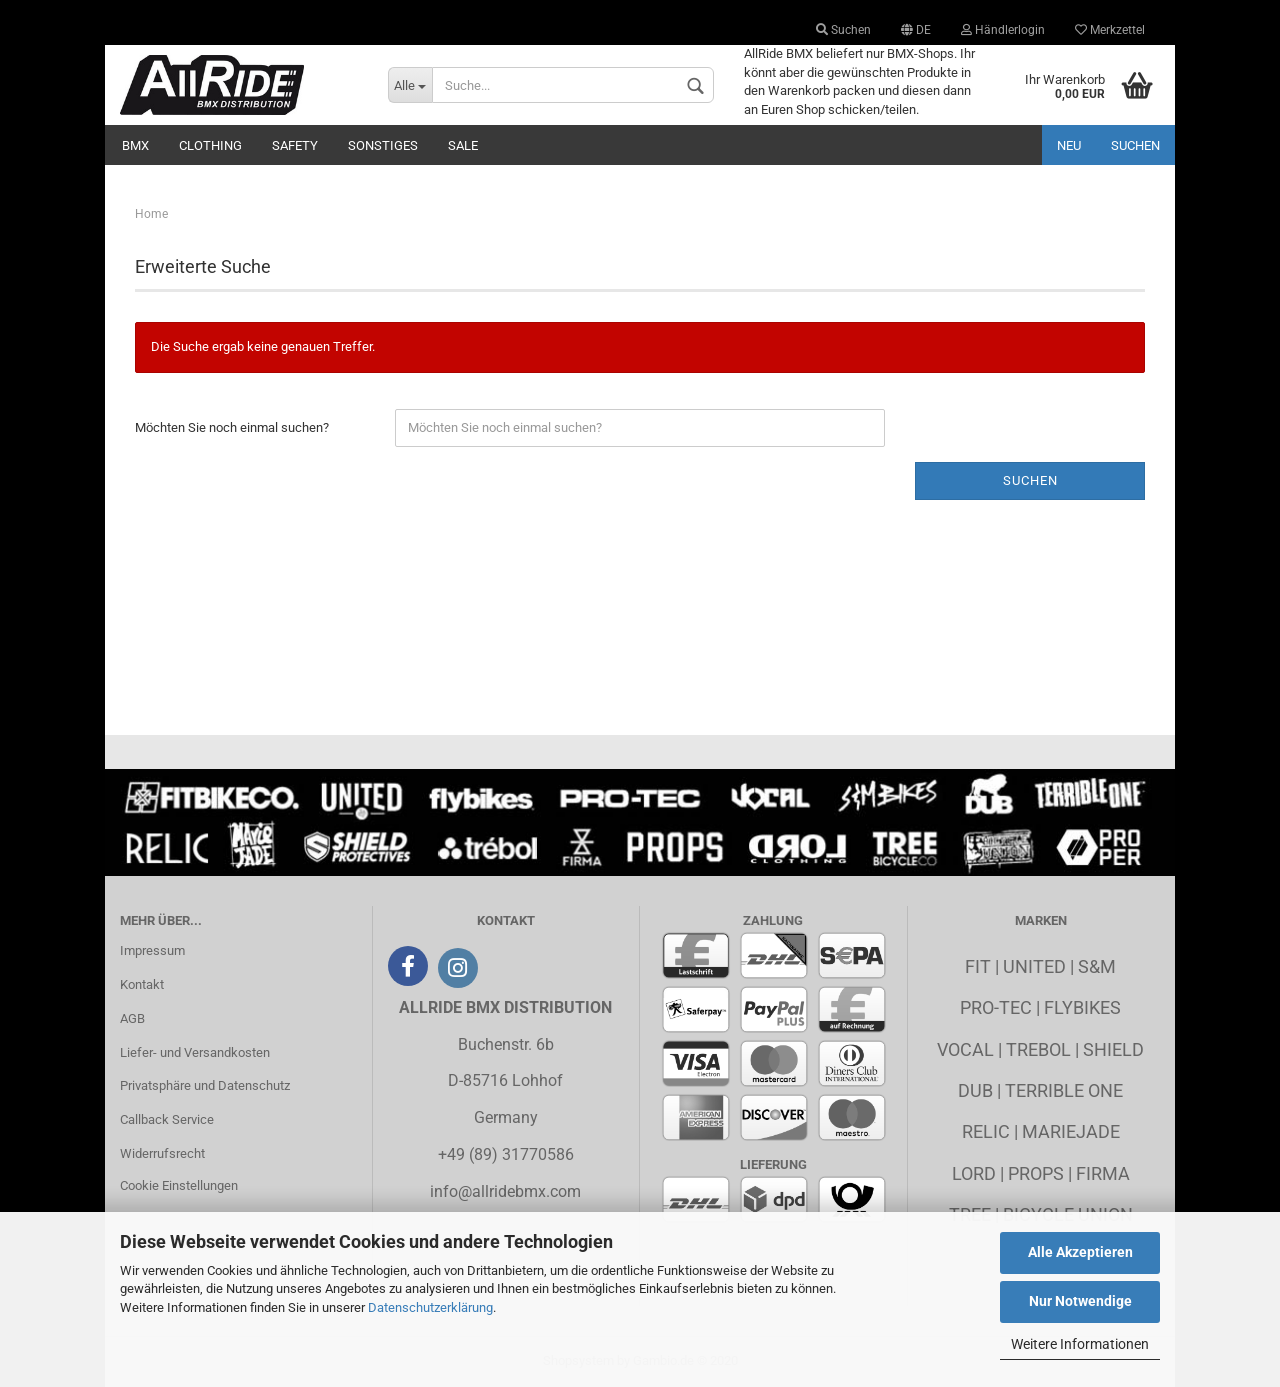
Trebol (1038, 1049)
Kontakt (142, 984)
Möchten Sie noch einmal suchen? (232, 427)
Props (1036, 1173)
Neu (1069, 145)
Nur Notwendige (1080, 1301)
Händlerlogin (1003, 30)
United (1034, 966)
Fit (978, 966)
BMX (135, 145)
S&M (1097, 966)
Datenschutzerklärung (430, 1307)
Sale (463, 145)
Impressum (152, 950)
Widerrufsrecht (162, 1153)
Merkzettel (1110, 30)
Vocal (965, 1049)
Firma (1103, 1173)
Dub (975, 1090)
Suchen (843, 30)
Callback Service (167, 1119)
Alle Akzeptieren (1080, 1252)
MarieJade (1071, 1131)
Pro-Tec (996, 1007)
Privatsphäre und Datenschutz (205, 1085)
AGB (132, 1018)
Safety (295, 145)
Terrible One (1064, 1090)
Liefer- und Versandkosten (195, 1052)
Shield (1113, 1049)
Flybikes (1082, 1007)
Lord (974, 1173)
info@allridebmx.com (505, 1191)
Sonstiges (383, 145)
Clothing (210, 145)
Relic (986, 1131)
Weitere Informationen (1080, 1344)
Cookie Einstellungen (179, 1185)
